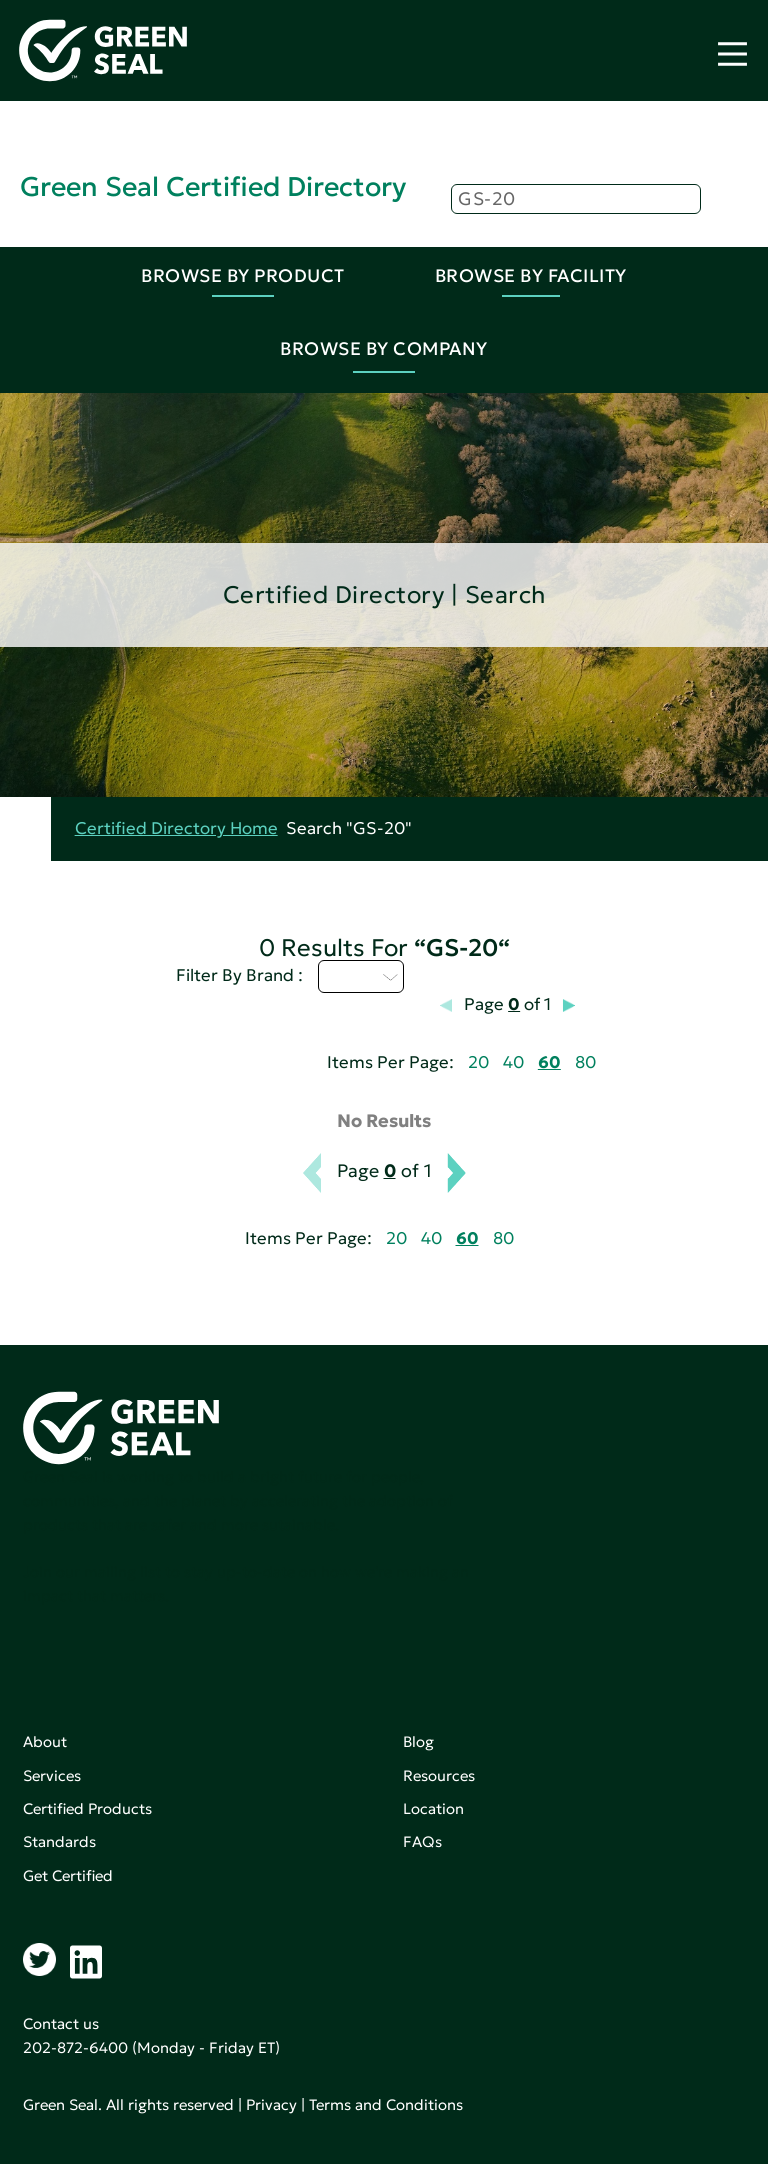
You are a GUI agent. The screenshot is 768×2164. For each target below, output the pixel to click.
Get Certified (68, 1875)
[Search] (576, 199)
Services (52, 1775)
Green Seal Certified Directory (213, 186)
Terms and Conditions (386, 2104)
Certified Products (87, 1808)
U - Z (361, 976)
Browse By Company (384, 348)
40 (513, 1062)
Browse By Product (243, 275)
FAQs (422, 1841)
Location (433, 1808)
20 (478, 1062)
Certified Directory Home (176, 828)
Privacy (271, 2104)
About (45, 1741)
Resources (439, 1775)
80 (585, 1062)
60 (549, 1062)
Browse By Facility (531, 275)
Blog (418, 1741)
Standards (59, 1841)
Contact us (61, 2023)
